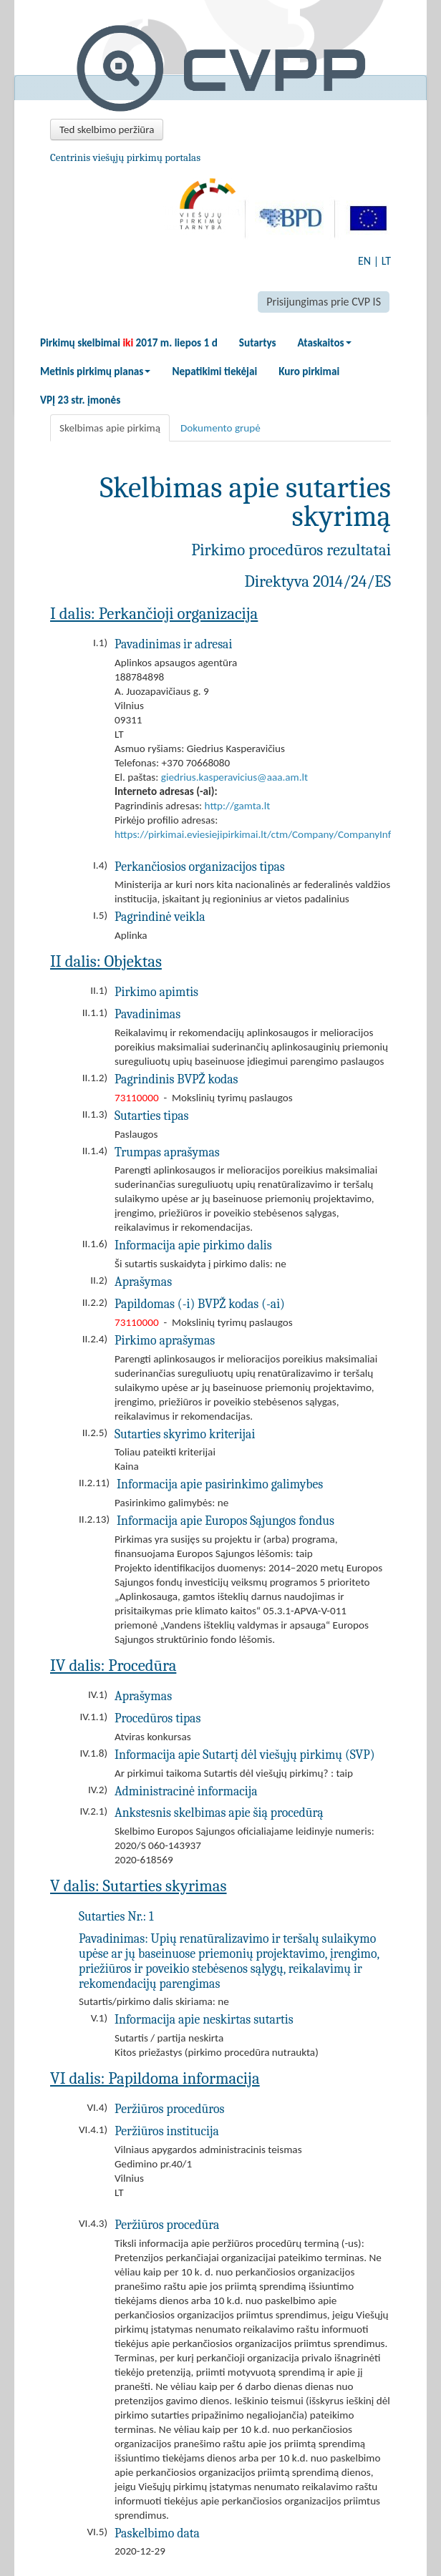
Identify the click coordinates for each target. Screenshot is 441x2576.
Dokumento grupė (220, 427)
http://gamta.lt (238, 805)
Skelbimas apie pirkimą (109, 427)
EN (364, 261)
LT (386, 261)
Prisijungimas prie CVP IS (323, 301)
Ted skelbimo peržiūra (106, 129)
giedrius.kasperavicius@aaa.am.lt (234, 777)
